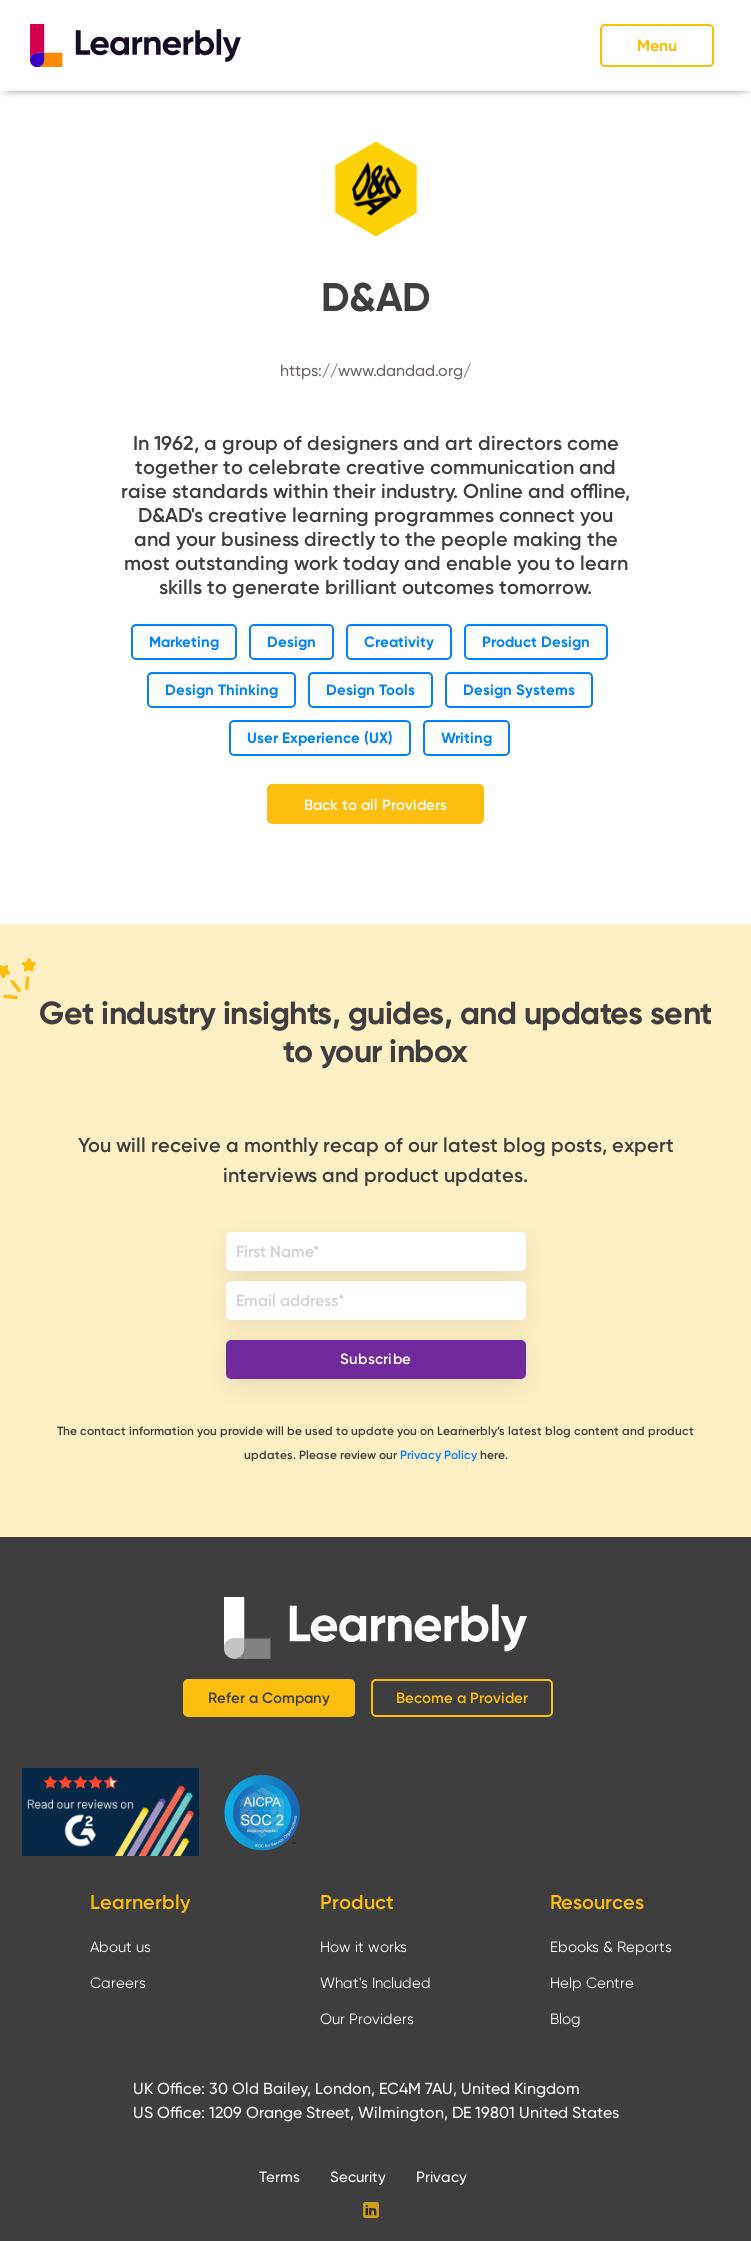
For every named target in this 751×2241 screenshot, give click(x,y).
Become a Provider (462, 1698)
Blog (565, 2019)
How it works (363, 1947)
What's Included (375, 1983)
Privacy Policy (438, 1455)
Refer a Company (269, 1698)
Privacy (441, 2177)
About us (120, 1947)
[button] (660, 45)
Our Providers (367, 2019)
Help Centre (592, 1983)
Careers (118, 1983)
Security (358, 2177)
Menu (657, 45)
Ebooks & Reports (611, 1947)
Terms (279, 2177)
